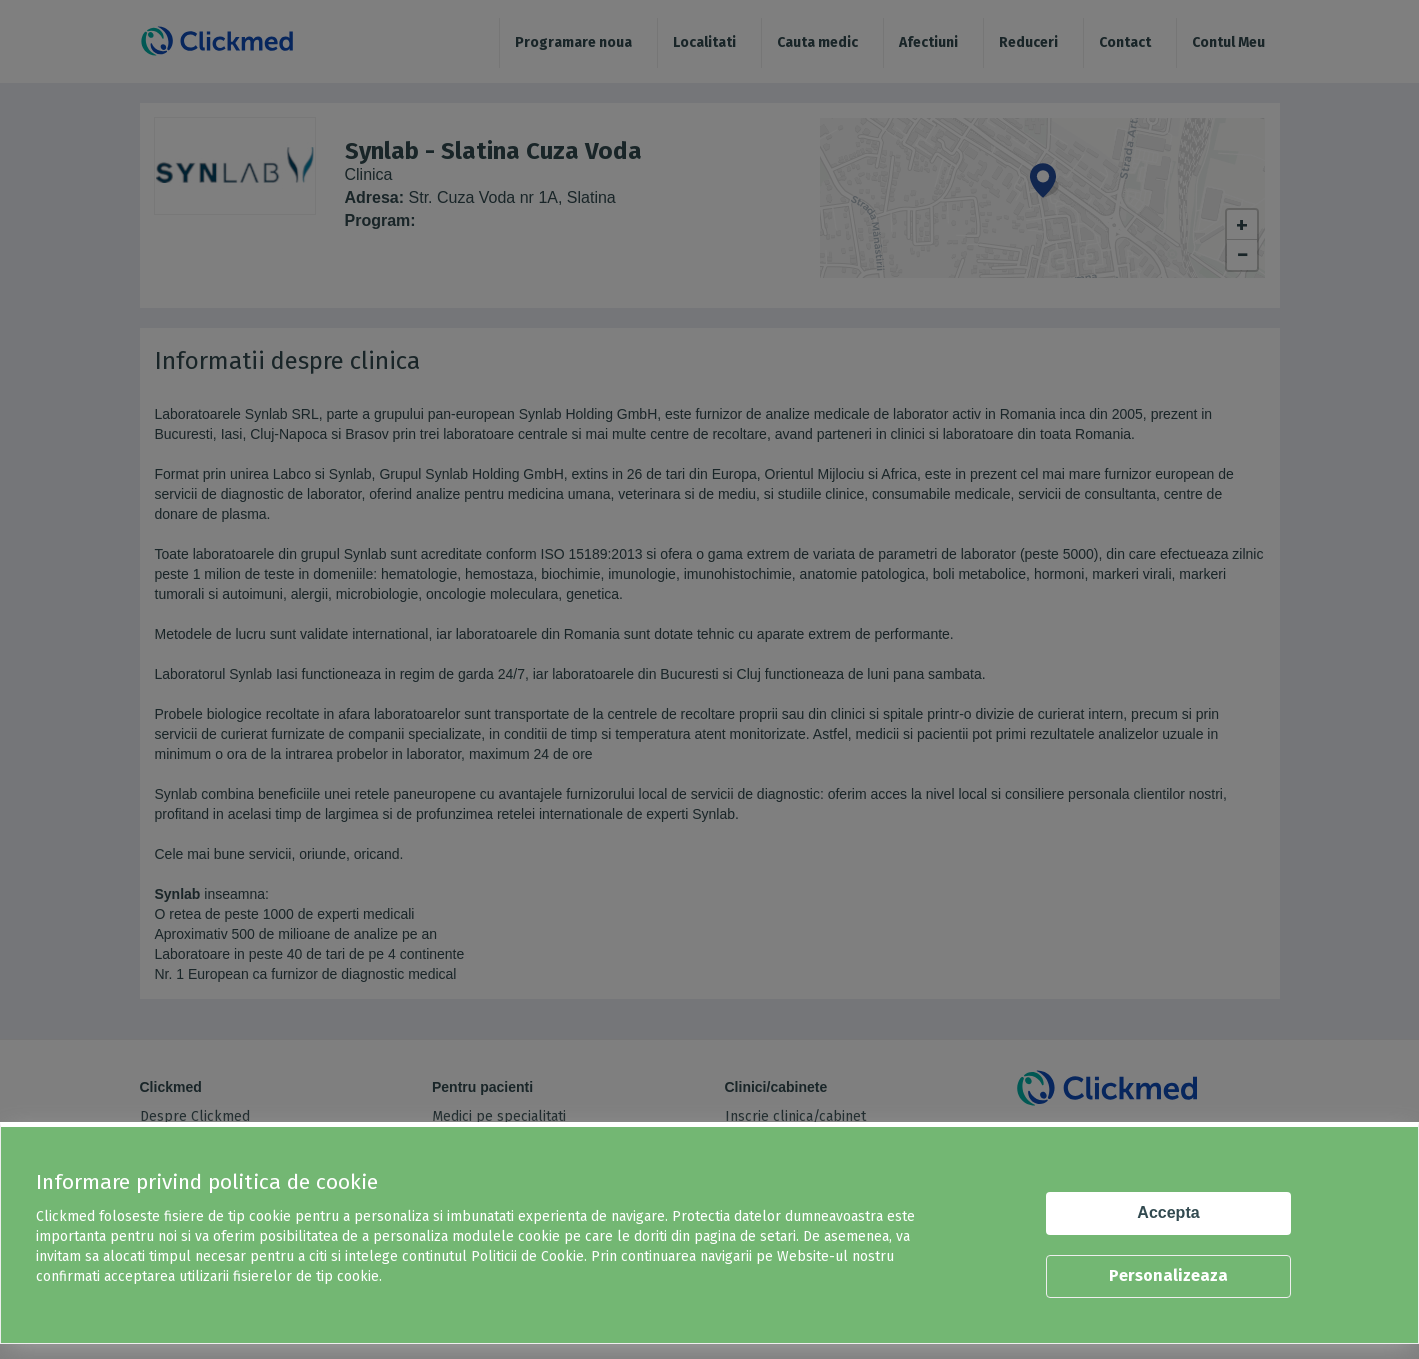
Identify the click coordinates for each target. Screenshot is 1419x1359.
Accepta (1168, 1212)
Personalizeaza (1168, 1275)
